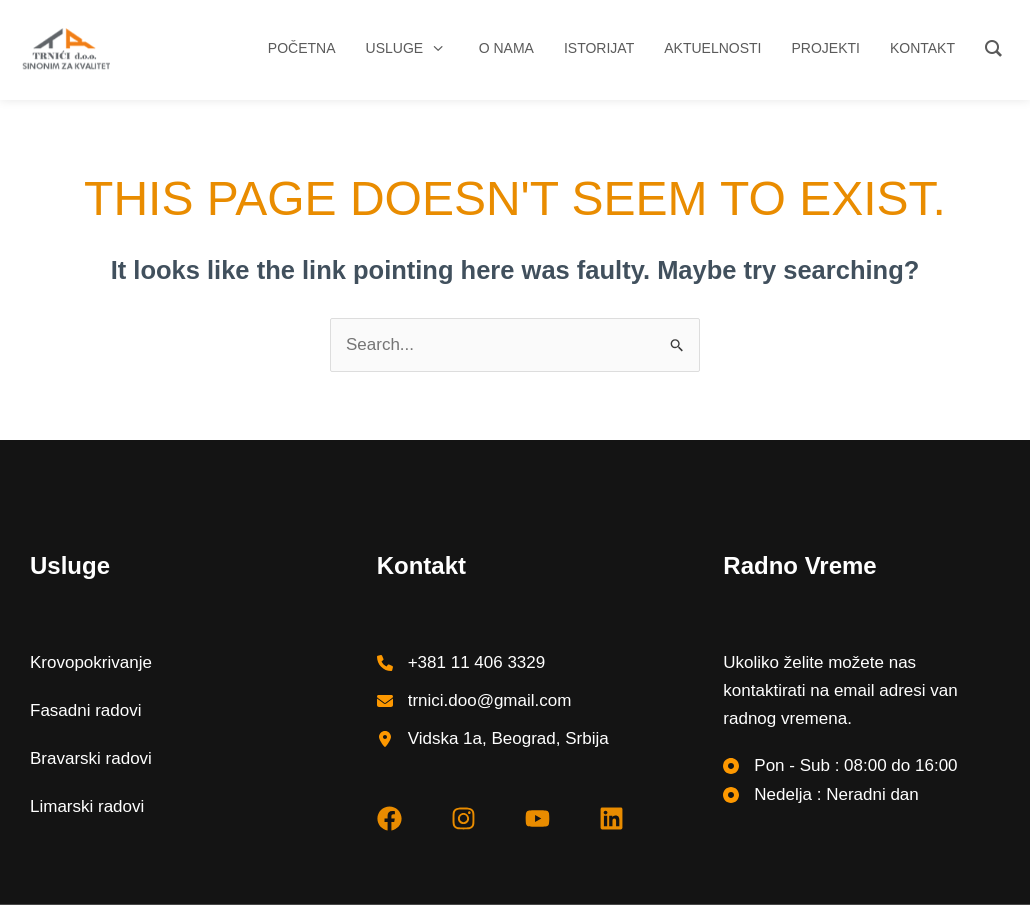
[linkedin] (611, 818)
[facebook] (389, 818)
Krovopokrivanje (91, 662)
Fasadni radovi (86, 710)
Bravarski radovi (91, 758)
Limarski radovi (87, 806)
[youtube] (537, 818)
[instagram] (463, 818)
